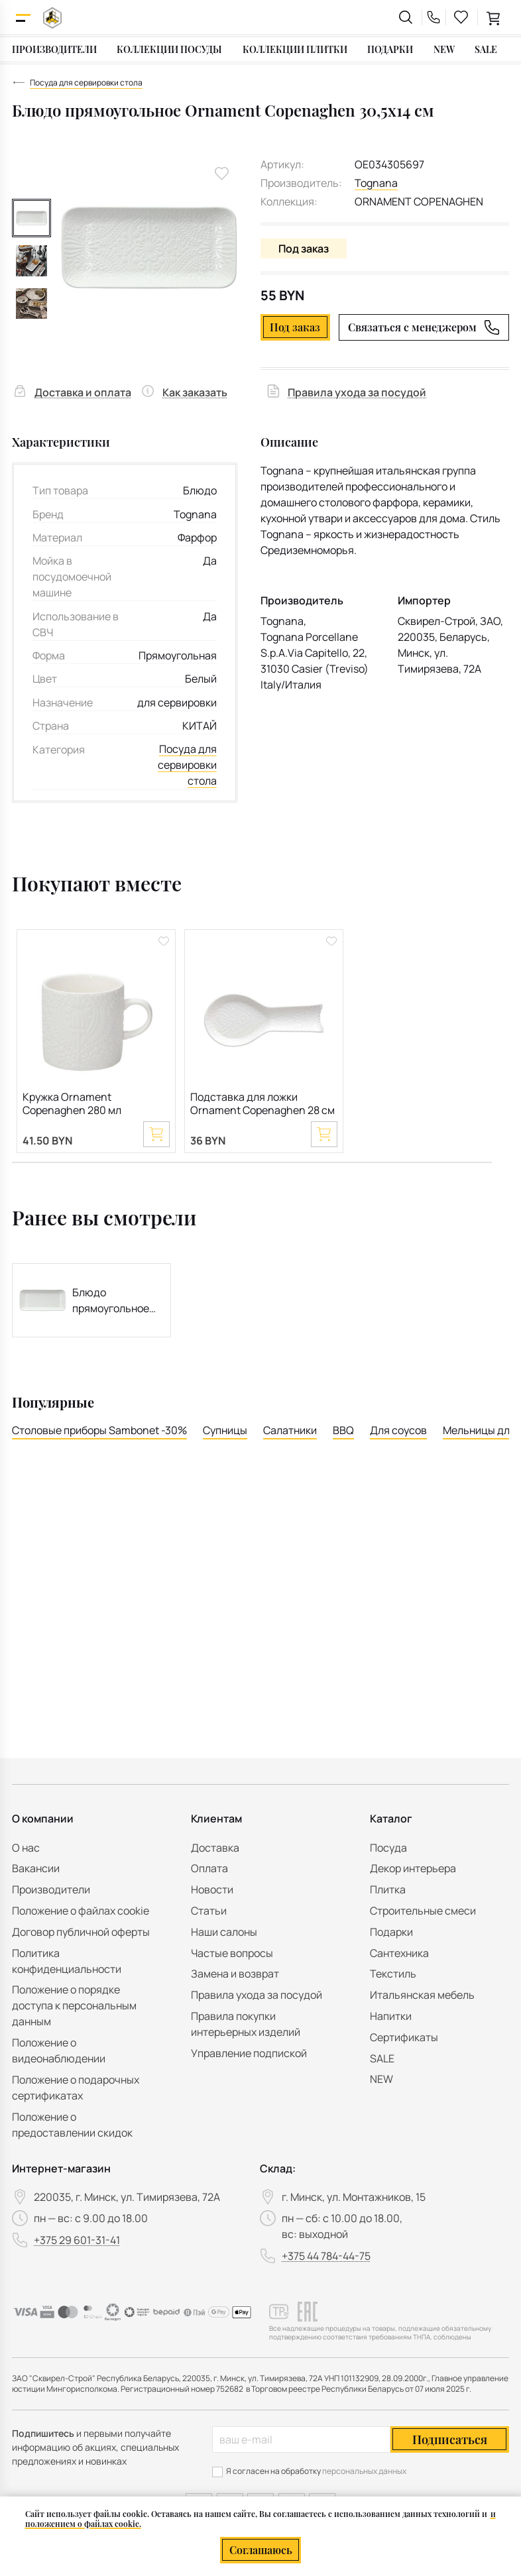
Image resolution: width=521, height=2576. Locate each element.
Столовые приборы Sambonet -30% (99, 1431)
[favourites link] (461, 17)
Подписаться (449, 2439)
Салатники (290, 1431)
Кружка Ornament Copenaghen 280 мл (72, 1103)
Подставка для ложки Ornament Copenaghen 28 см (262, 1103)
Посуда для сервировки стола (187, 765)
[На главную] (52, 17)
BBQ (343, 1431)
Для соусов (398, 1431)
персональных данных (364, 2471)
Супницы (225, 1431)
